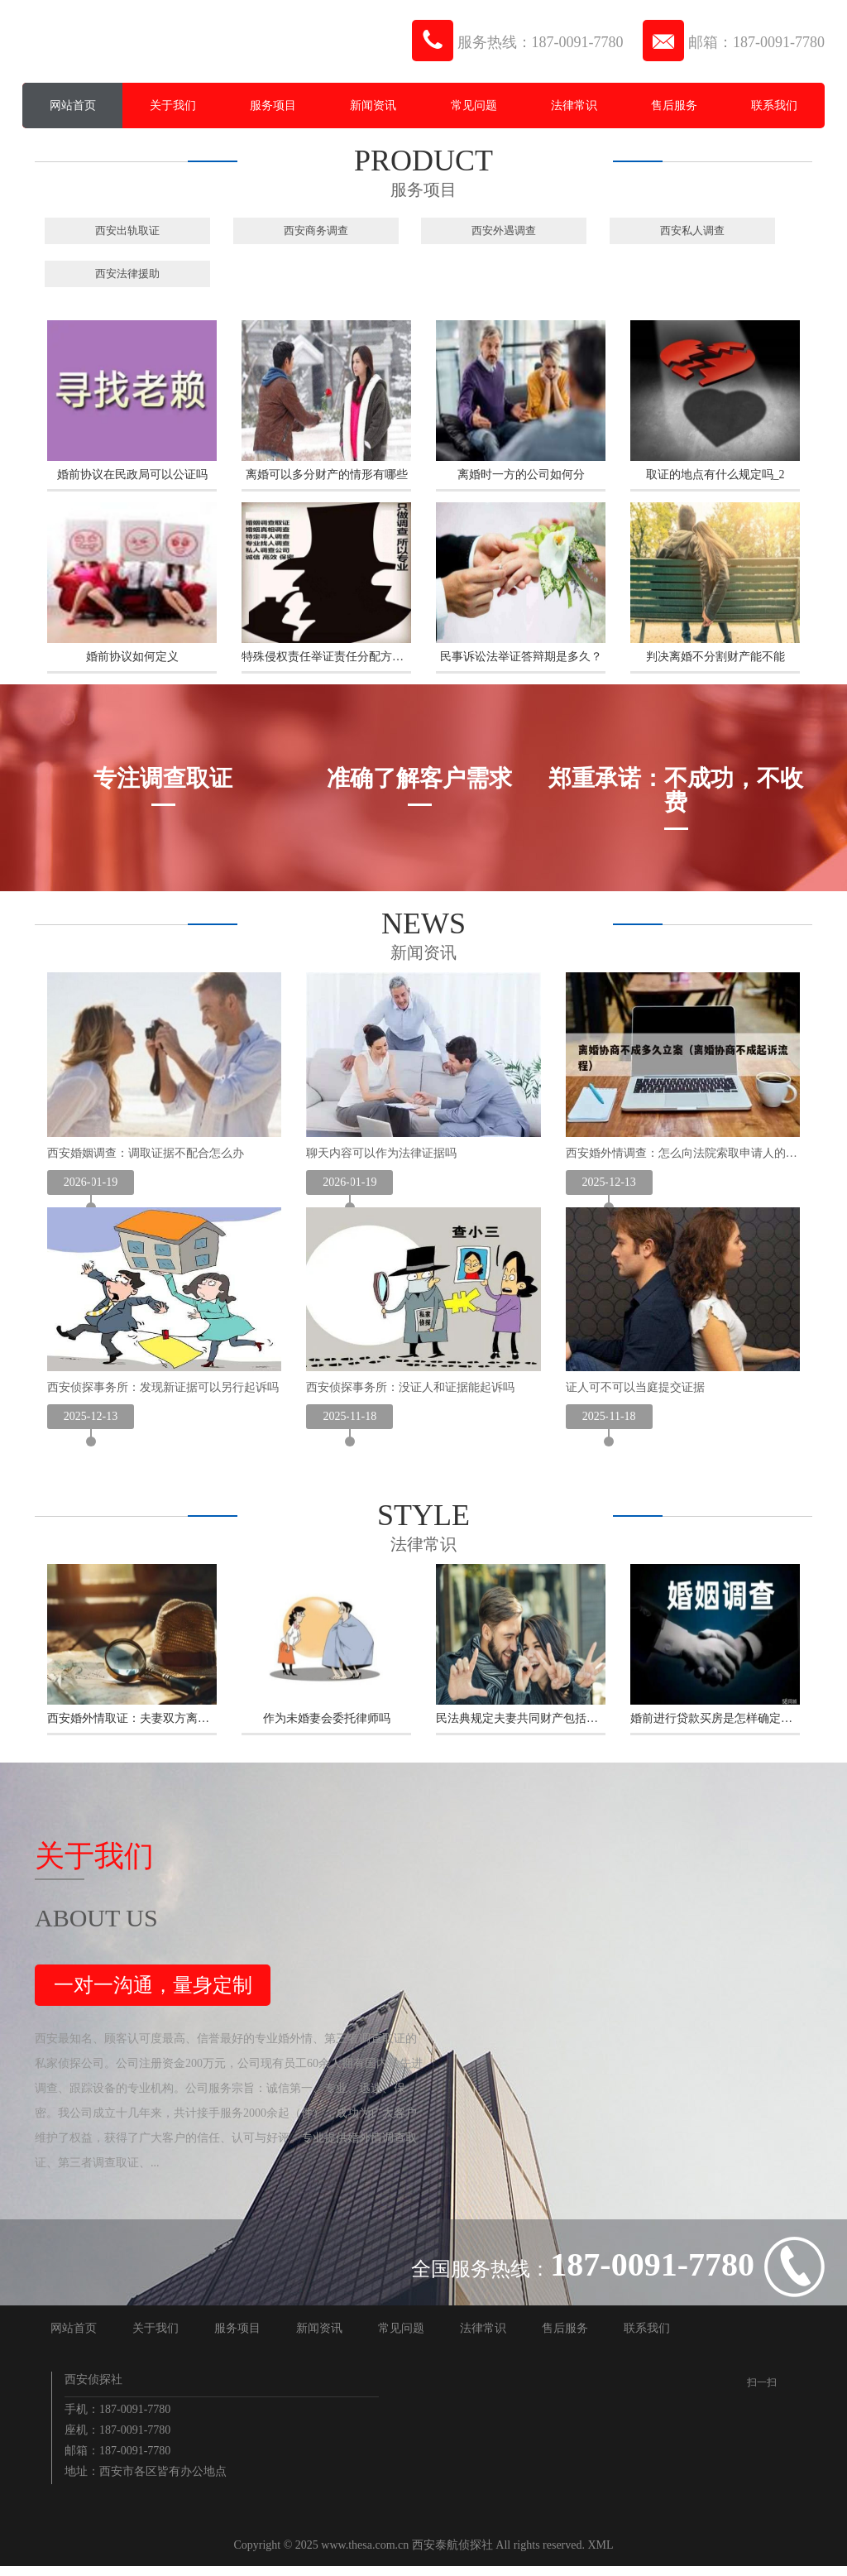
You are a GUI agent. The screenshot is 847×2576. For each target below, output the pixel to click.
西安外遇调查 (503, 230)
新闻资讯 (373, 105)
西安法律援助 (127, 273)
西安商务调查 (316, 230)
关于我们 (173, 105)
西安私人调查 (692, 230)
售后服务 (674, 105)
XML (601, 2555)
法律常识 (574, 105)
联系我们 (774, 105)
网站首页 (73, 105)
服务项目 (273, 105)
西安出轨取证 (127, 230)
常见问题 (474, 105)
